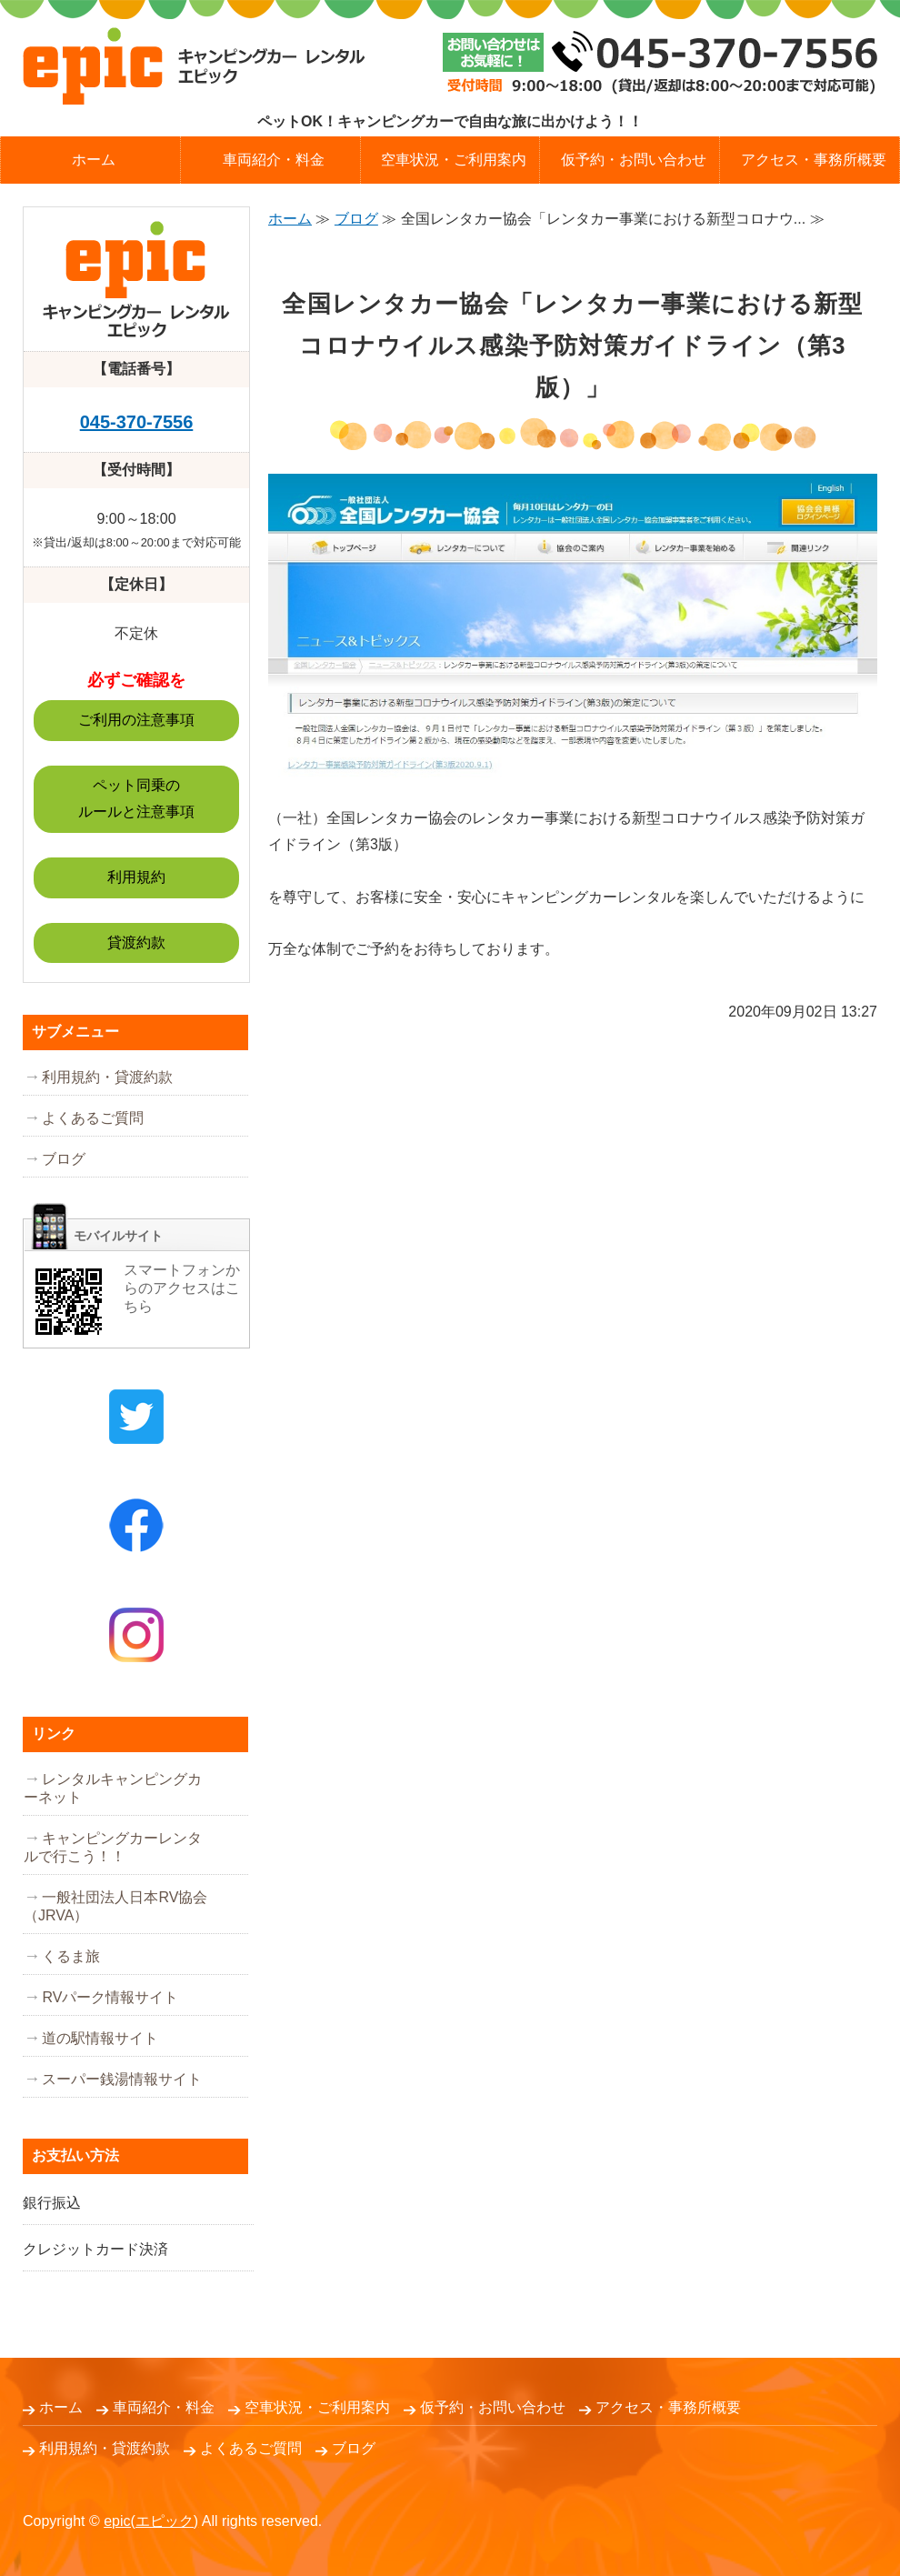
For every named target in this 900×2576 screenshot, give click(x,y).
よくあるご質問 (93, 1118)
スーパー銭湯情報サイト (122, 2079)
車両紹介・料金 (274, 159)
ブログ (356, 218)
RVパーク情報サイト (110, 1997)
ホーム (93, 159)
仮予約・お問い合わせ (633, 159)
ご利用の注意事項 (136, 719)
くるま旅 (71, 1956)
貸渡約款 (136, 942)
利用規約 (136, 877)
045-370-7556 (137, 422)
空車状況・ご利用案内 (453, 159)
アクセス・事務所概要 (668, 2407)
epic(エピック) (151, 2521)
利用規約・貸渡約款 (107, 1077)
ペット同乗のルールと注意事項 (136, 798)
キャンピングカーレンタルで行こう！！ (113, 1847)
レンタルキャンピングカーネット (113, 1788)
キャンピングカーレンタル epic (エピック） (194, 66)
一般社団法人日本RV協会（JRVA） (115, 1906)
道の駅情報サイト (100, 2038)
